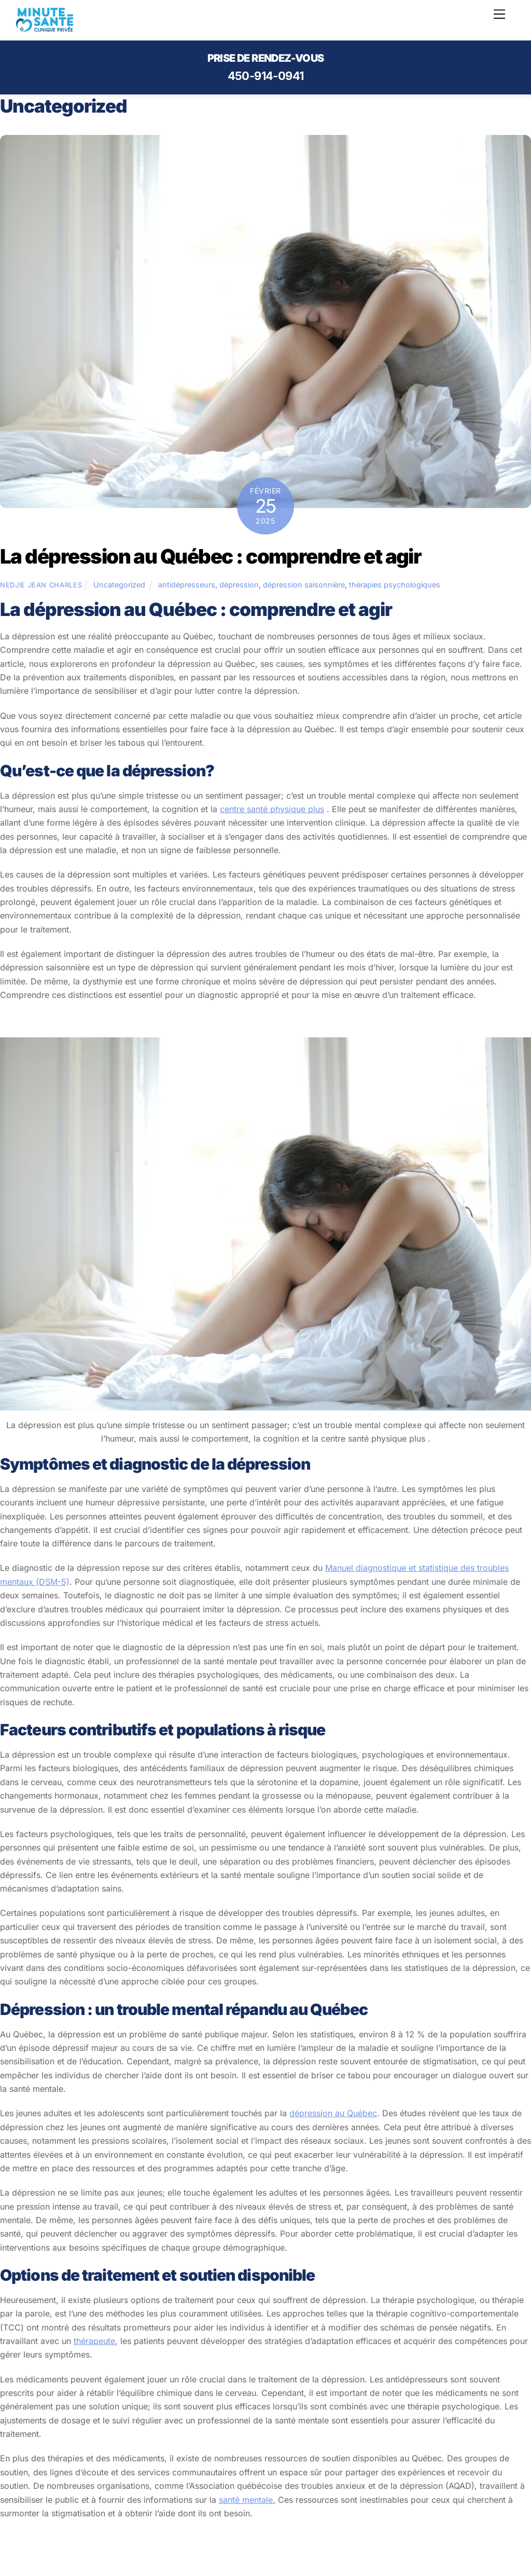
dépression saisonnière (304, 584)
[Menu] (499, 14)
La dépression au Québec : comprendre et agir (210, 556)
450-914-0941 (266, 76)
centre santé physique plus (272, 809)
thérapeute (94, 2341)
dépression (239, 584)
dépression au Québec (333, 2113)
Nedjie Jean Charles (41, 585)
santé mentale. (247, 2500)
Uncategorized (119, 584)
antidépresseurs (186, 584)
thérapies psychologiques (394, 584)
